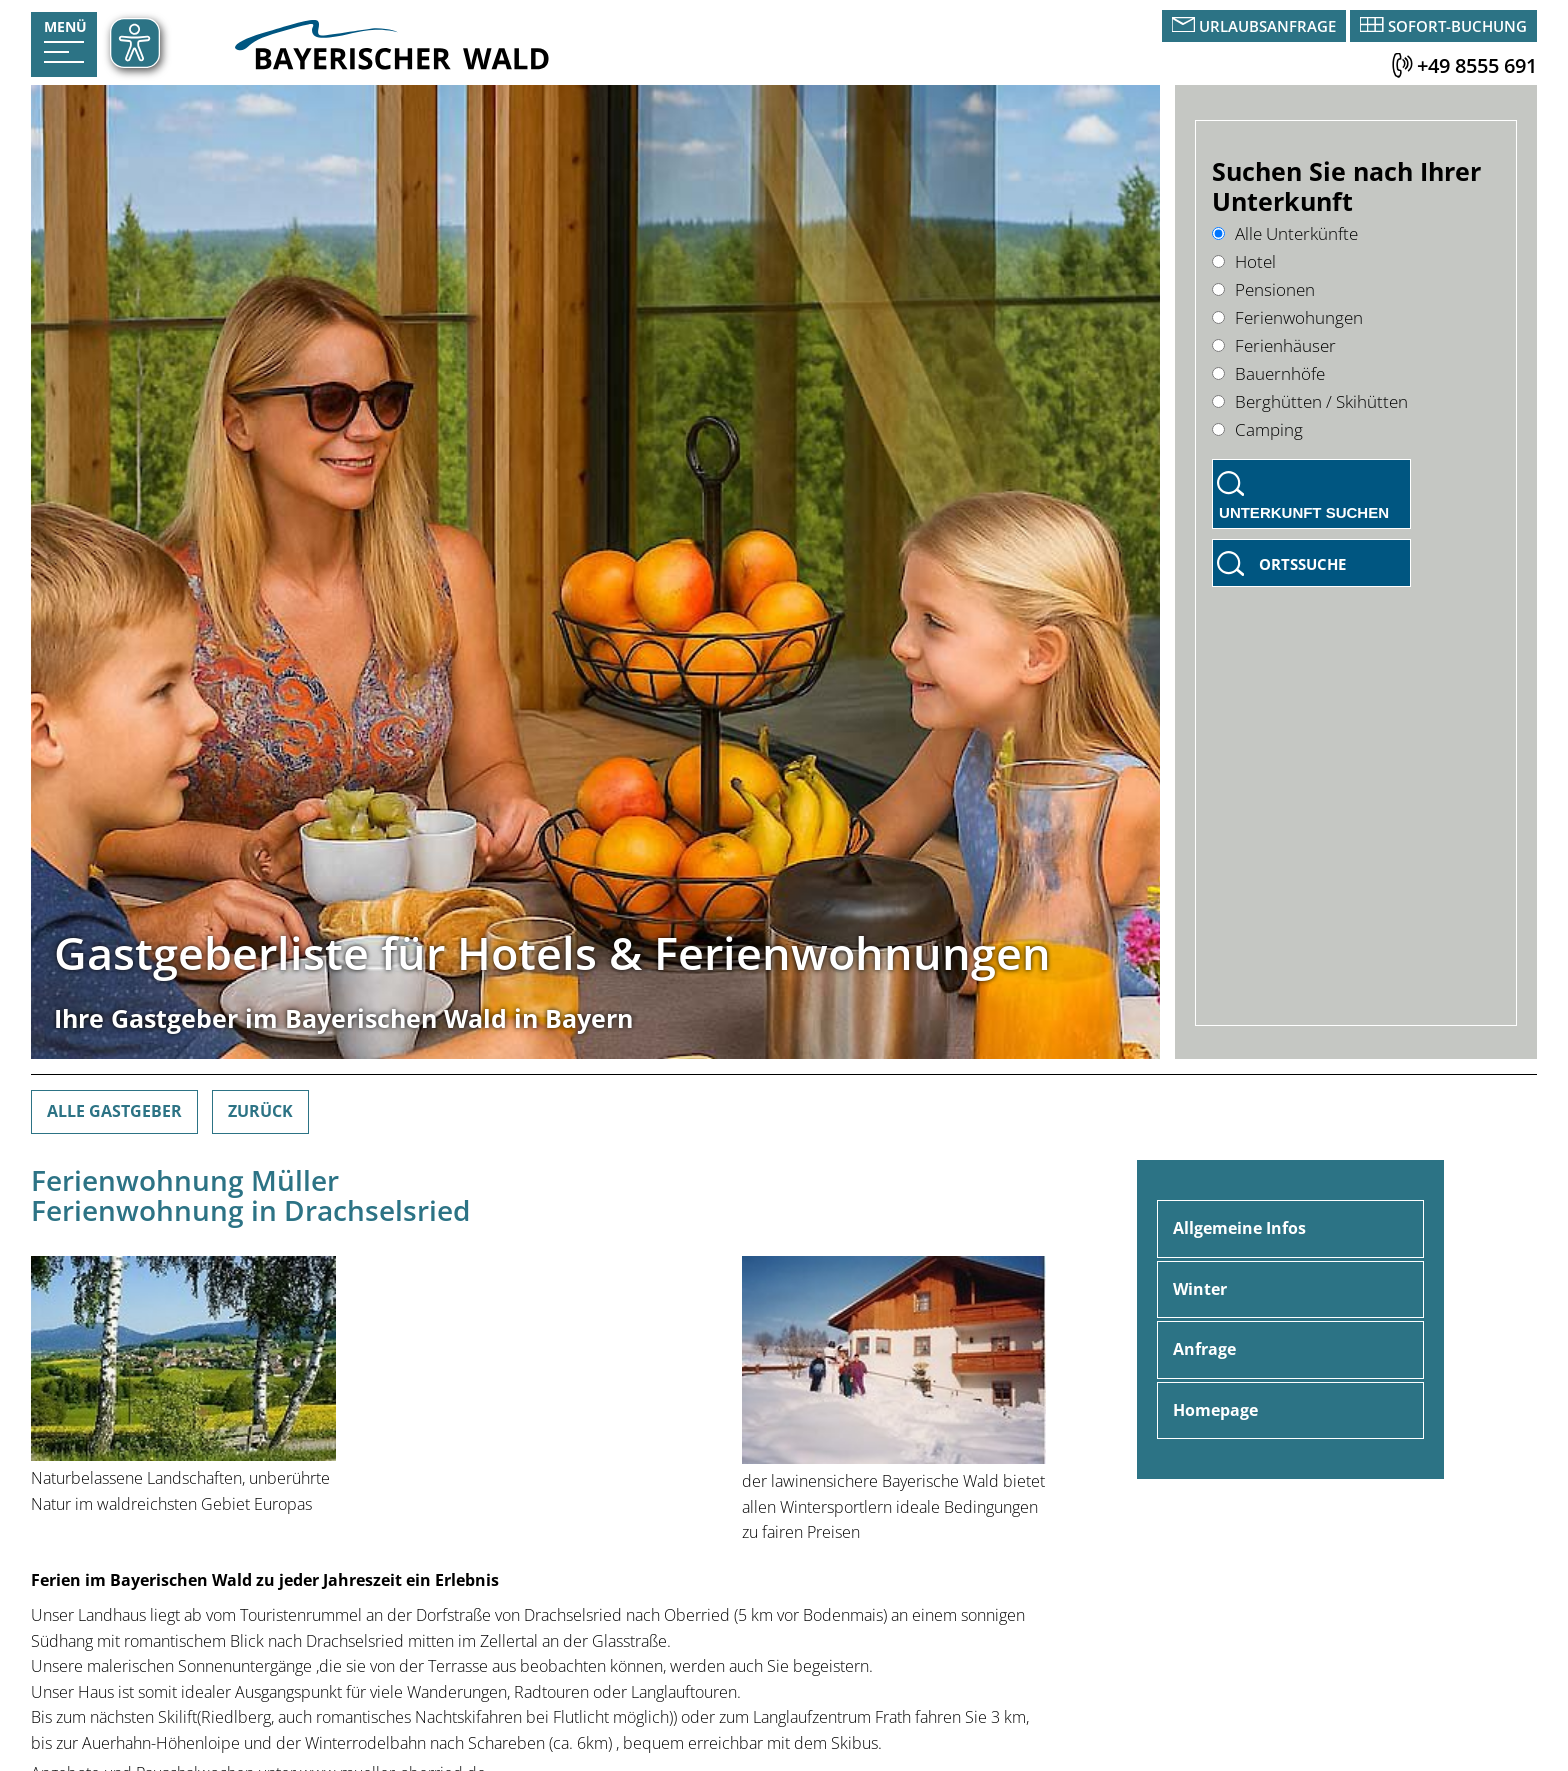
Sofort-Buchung (1457, 26)
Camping (1257, 429)
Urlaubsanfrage (1267, 26)
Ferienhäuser (1274, 345)
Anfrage (1204, 1349)
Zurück (260, 1111)
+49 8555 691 (1477, 65)
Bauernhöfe (1268, 373)
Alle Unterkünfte (1285, 233)
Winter (1200, 1289)
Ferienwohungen (1287, 317)
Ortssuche (1302, 564)
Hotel (1244, 261)
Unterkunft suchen (1304, 512)
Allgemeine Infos (1239, 1228)
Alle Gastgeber (114, 1111)
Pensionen (1263, 289)
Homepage (1215, 1410)
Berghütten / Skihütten (1310, 401)
